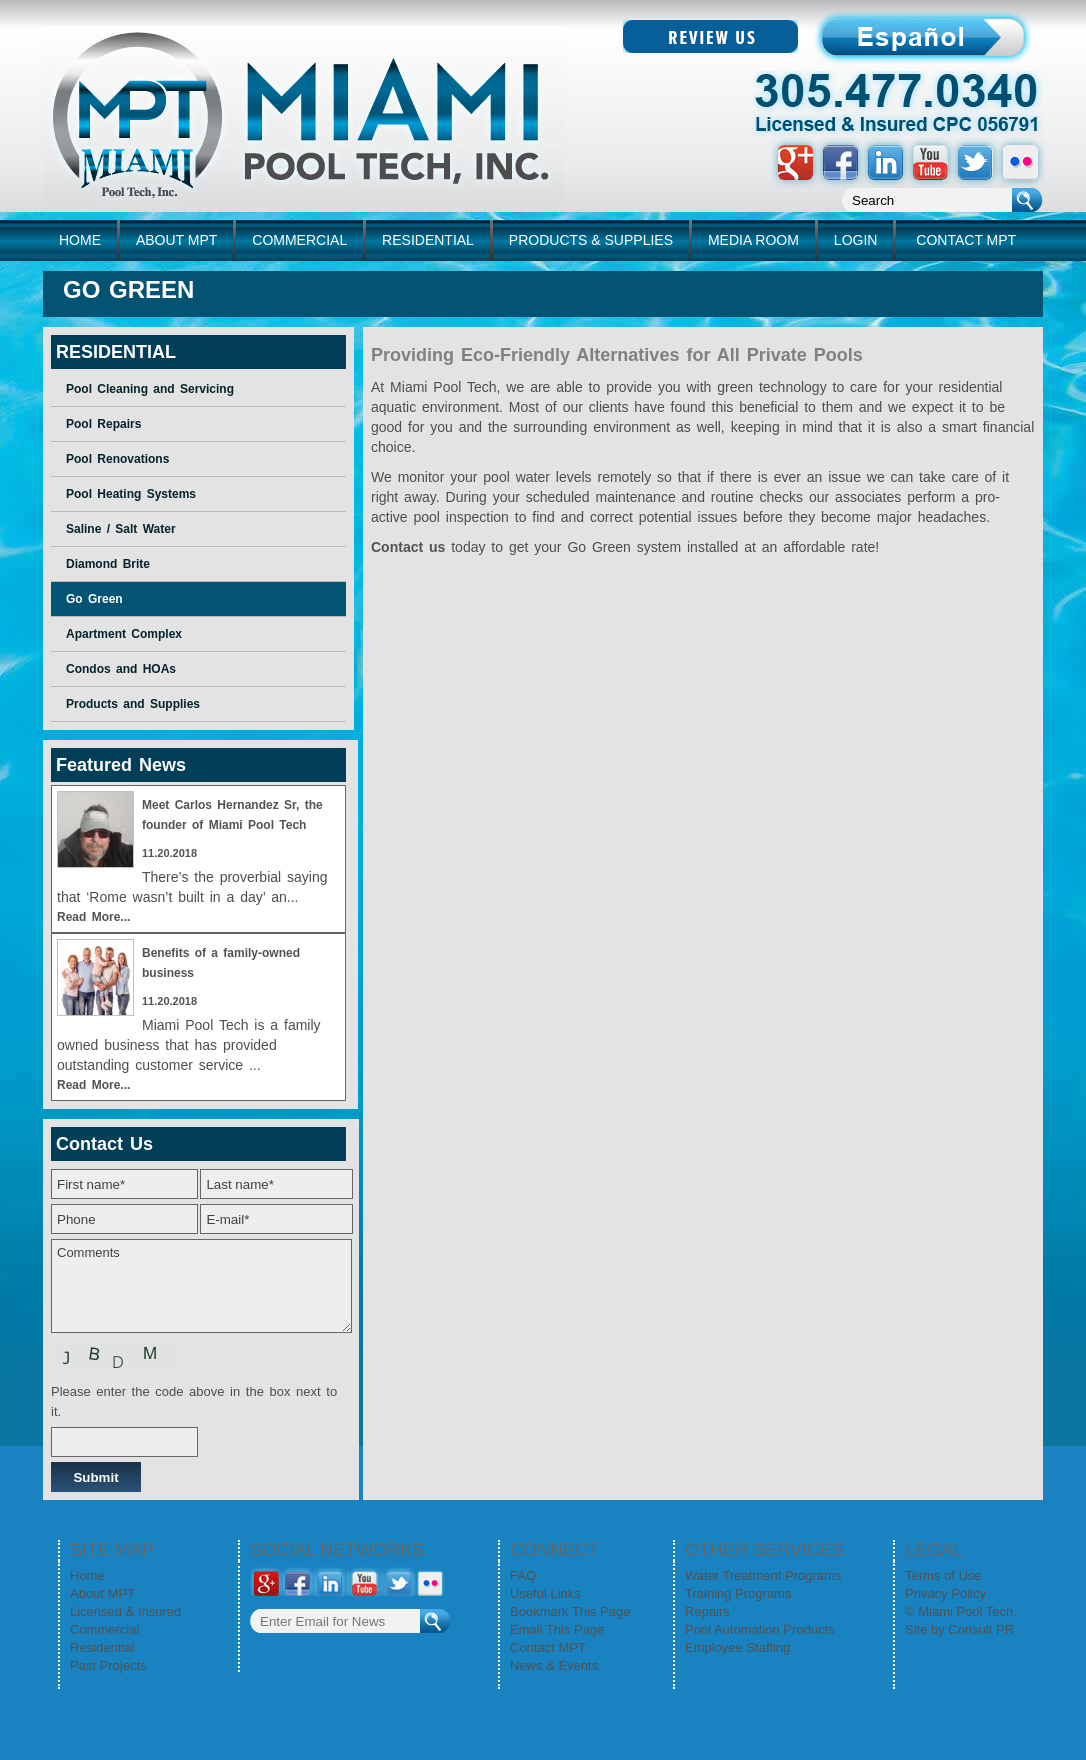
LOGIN (856, 240)
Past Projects (108, 1665)
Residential (102, 1647)
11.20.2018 (169, 853)
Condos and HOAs (121, 669)
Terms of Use (943, 1575)
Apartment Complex (124, 634)
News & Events (554, 1665)
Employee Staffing (737, 1647)
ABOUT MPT (176, 240)
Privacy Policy (945, 1593)
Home (87, 1575)
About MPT (102, 1593)
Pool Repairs (103, 424)
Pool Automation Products (760, 1629)
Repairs (707, 1611)
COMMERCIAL (299, 240)
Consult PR (981, 1629)
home (80, 240)
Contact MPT (548, 1647)
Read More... (93, 917)
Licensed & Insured (125, 1611)
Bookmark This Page (570, 1611)
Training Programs (738, 1593)
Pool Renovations (117, 459)
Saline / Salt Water (121, 529)
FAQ (523, 1575)
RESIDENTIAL (428, 240)
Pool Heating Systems (131, 494)
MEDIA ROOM (753, 240)
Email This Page (557, 1629)
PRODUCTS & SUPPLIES (591, 240)
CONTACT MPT (966, 240)
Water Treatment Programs (763, 1575)
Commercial (104, 1629)
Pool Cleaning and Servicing (150, 389)
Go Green (94, 599)
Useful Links (545, 1593)
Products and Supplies (133, 704)
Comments (201, 1286)
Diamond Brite (108, 564)
